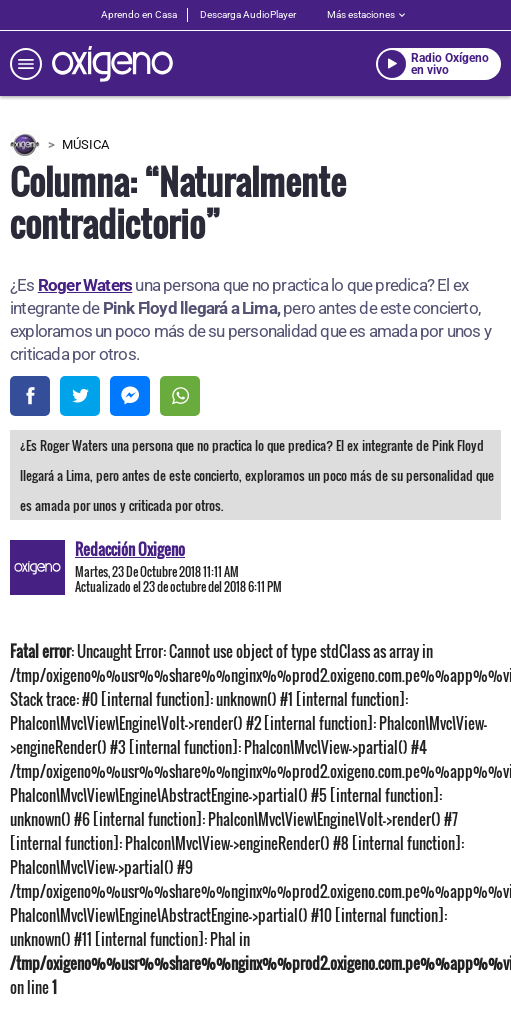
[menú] (26, 64)
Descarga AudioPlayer (248, 14)
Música (85, 144)
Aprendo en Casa (139, 14)
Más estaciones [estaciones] (366, 14)
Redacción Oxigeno (130, 549)
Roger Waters (85, 285)
